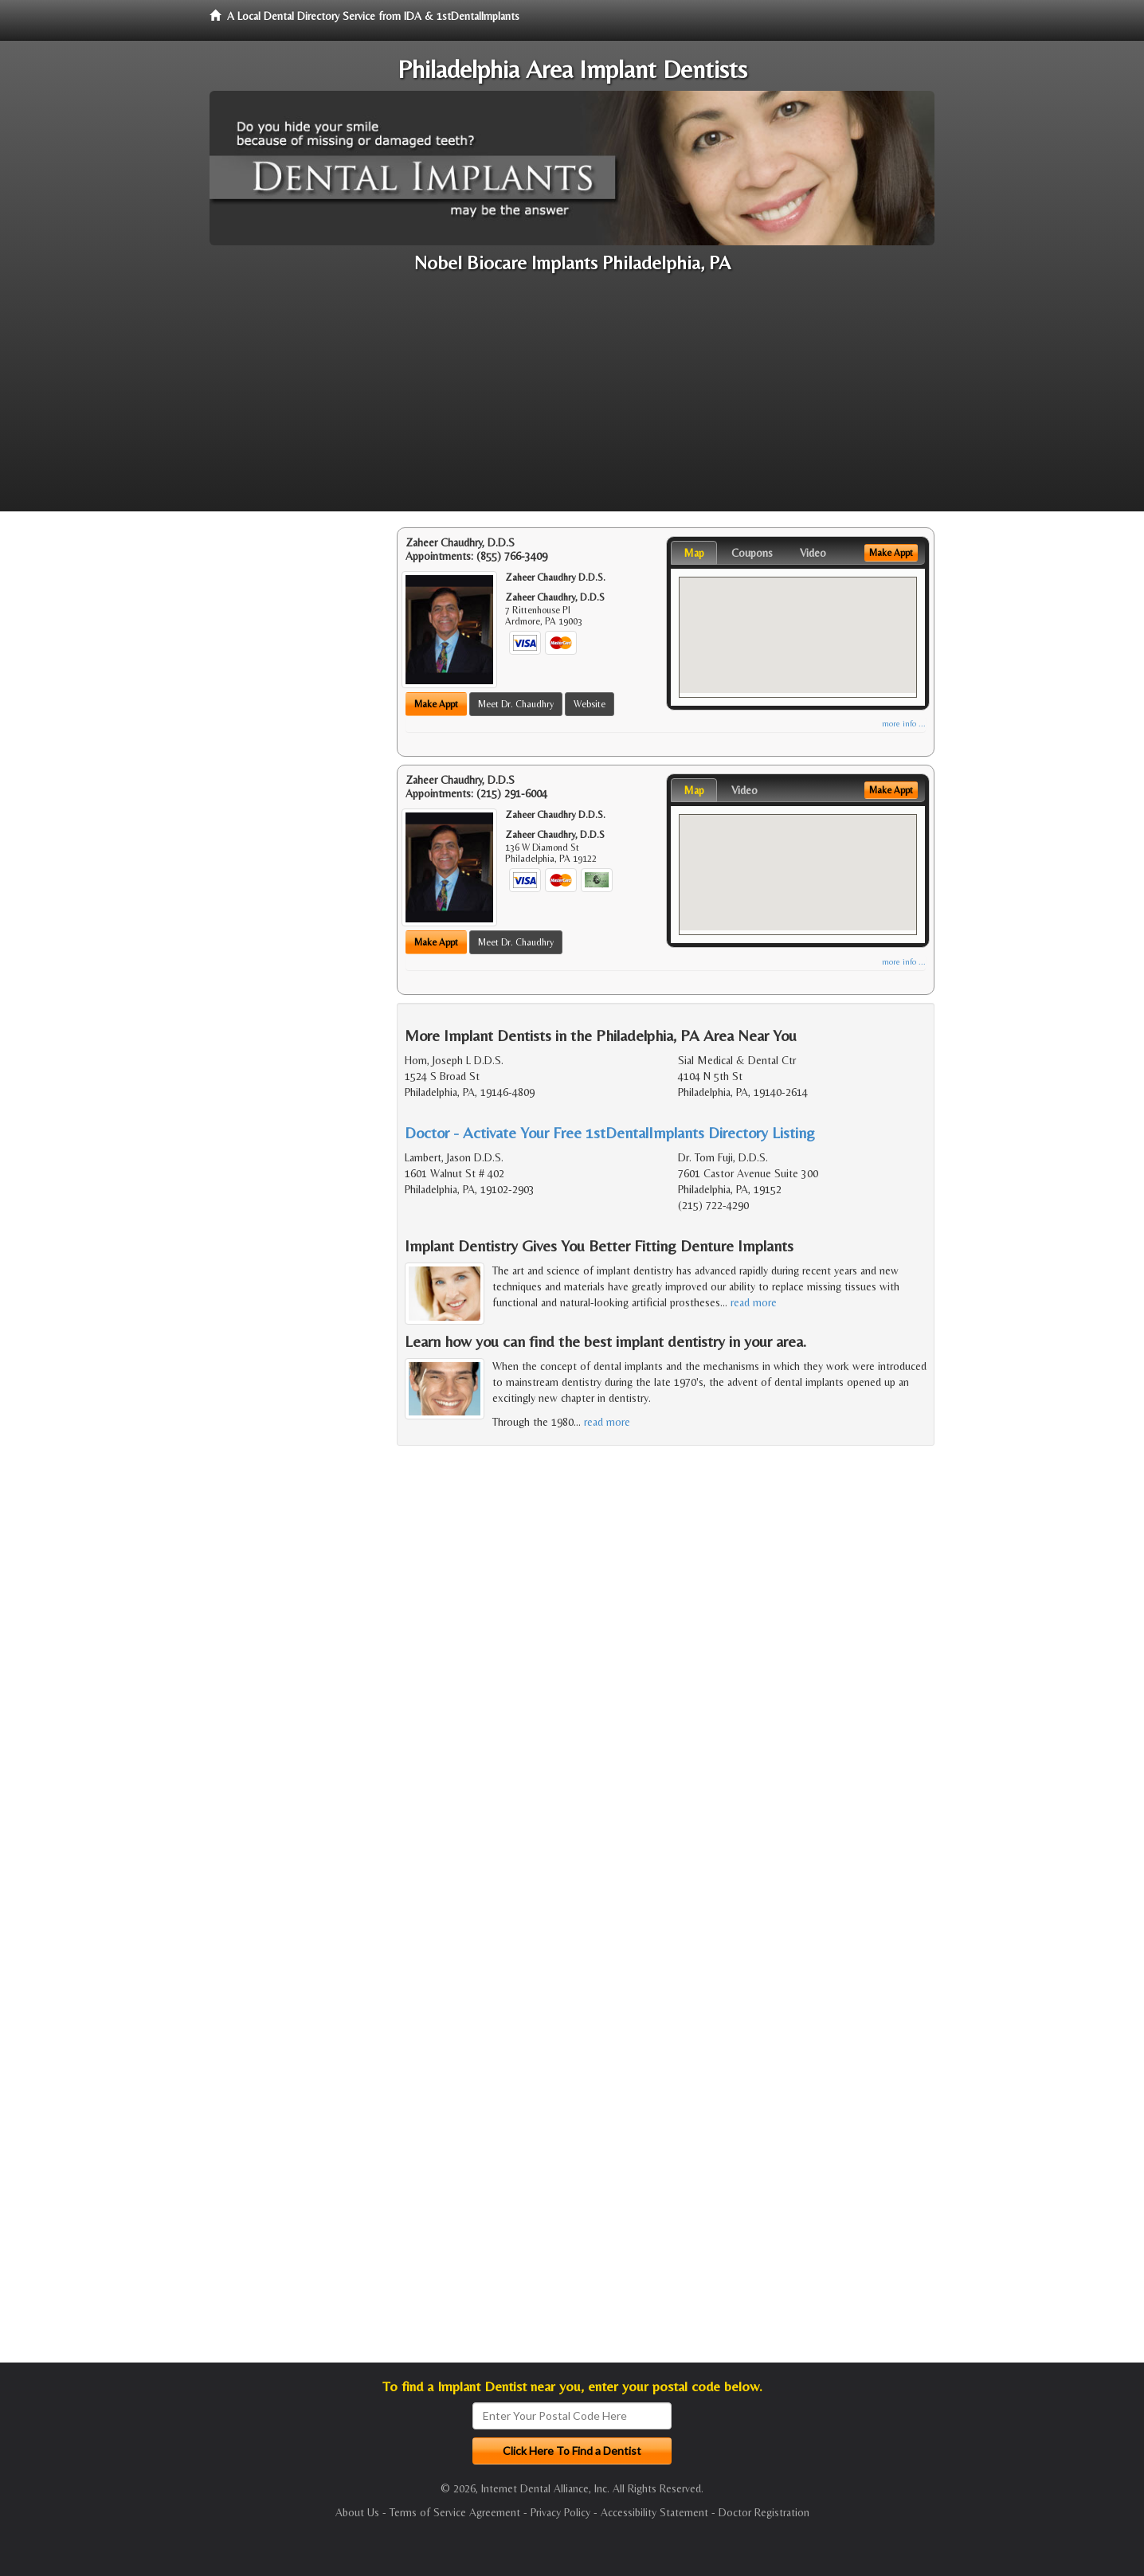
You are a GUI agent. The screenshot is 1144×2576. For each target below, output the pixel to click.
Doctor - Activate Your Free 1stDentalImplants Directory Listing (610, 1132)
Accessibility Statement (654, 2512)
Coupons (752, 552)
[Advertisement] (572, 399)
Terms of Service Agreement (455, 2512)
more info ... (904, 723)
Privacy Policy (560, 2512)
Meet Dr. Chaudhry (516, 704)
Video (813, 552)
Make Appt (436, 704)
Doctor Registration (764, 2512)
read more (754, 1302)
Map (694, 552)
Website (589, 704)
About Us (357, 2512)
